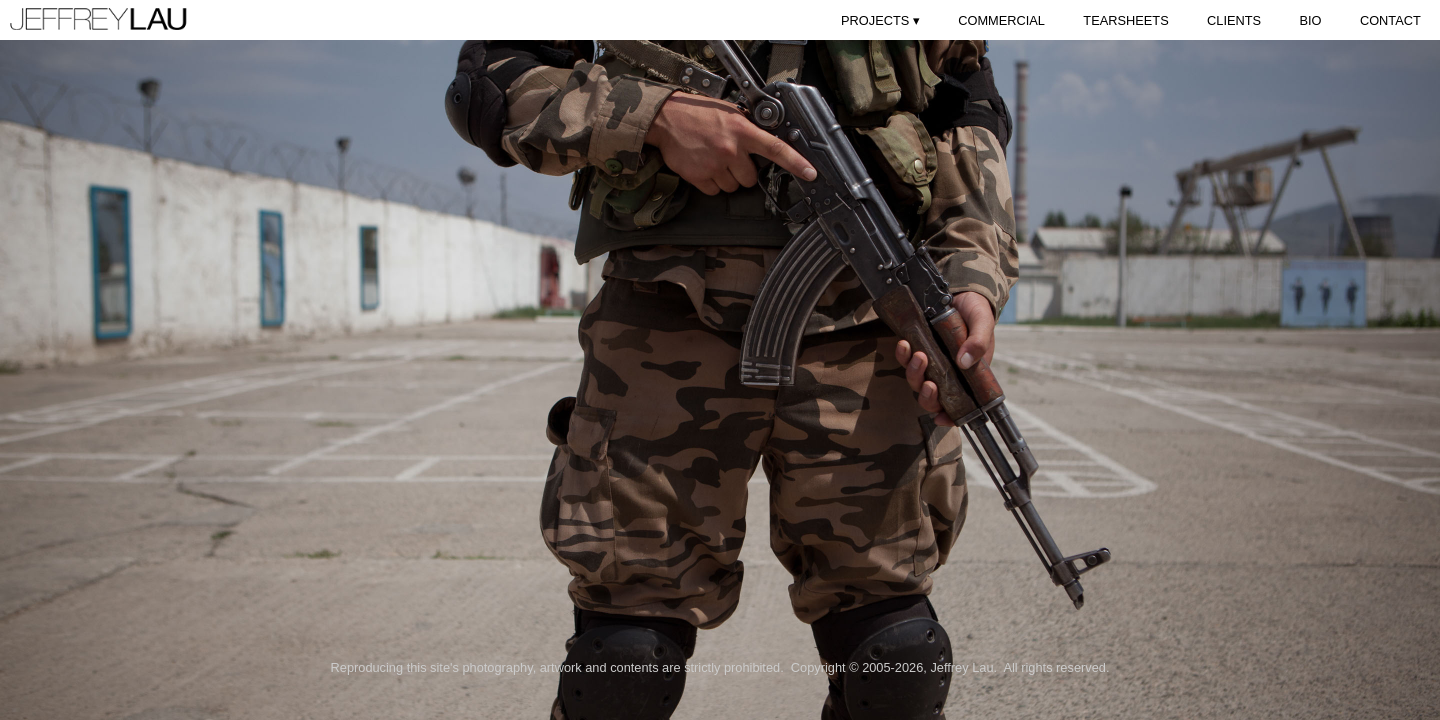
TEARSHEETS (1125, 20)
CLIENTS (1234, 20)
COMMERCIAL (1001, 20)
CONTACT (1390, 20)
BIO (1310, 20)
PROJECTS (880, 20)
